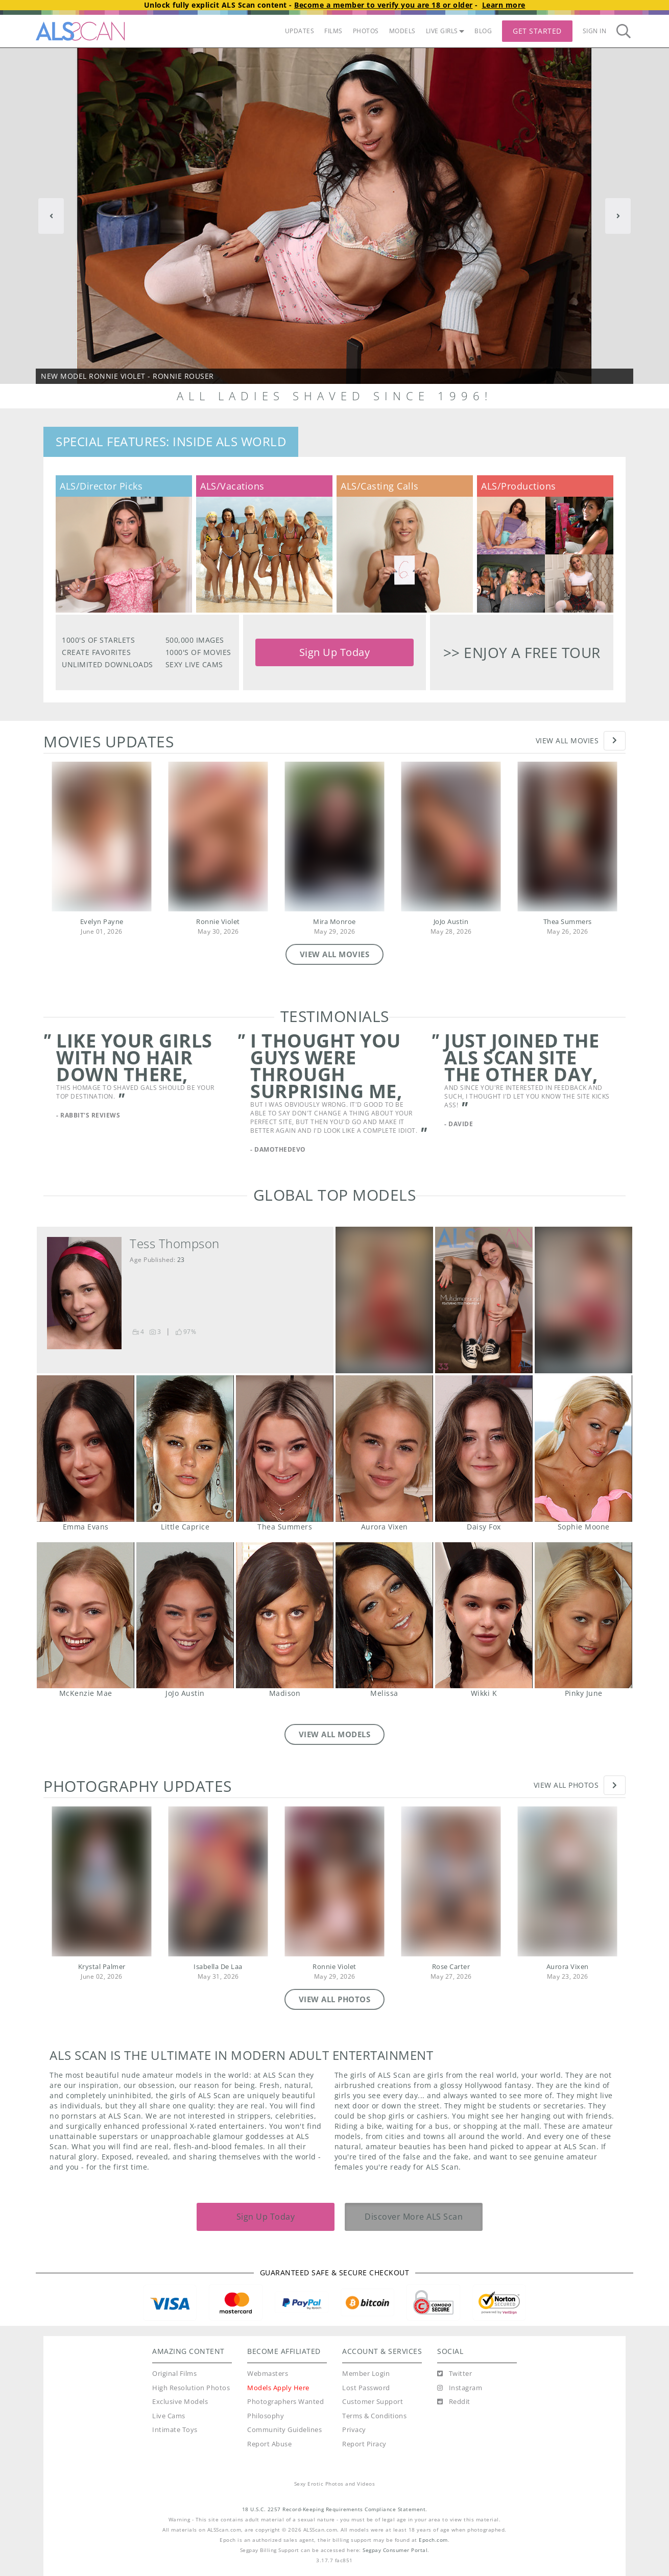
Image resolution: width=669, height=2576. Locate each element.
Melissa (384, 1615)
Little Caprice (184, 1448)
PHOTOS (366, 31)
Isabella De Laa (218, 1966)
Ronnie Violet (218, 921)
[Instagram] (459, 2388)
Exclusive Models (180, 2401)
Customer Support (372, 2401)
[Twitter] (454, 2373)
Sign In (595, 31)
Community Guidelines (284, 2429)
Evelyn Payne (102, 921)
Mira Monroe (334, 921)
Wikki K (483, 1615)
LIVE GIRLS (445, 31)
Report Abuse (269, 2444)
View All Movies (567, 740)
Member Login (366, 2373)
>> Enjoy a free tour (522, 652)
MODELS (402, 31)
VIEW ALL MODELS (335, 1734)
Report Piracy (364, 2444)
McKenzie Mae (85, 1615)
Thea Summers (567, 921)
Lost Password (366, 2388)
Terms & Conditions (374, 2416)
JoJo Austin (451, 921)
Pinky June (583, 1615)
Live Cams (168, 2416)
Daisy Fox (483, 1448)
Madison (284, 1615)
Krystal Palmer (102, 1966)
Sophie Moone (583, 1448)
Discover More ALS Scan (414, 2216)
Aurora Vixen (384, 1448)
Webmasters (267, 2373)
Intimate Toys (175, 2429)
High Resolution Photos (191, 2388)
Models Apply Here (278, 2388)
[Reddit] (453, 2402)
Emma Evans (85, 1448)
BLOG (483, 31)
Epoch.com (433, 2540)
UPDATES (300, 31)
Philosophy (265, 2416)
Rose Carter (451, 1966)
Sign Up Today (334, 652)
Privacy (354, 2429)
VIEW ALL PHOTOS (335, 1999)
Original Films (174, 2373)
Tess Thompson (175, 1243)
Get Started (537, 31)
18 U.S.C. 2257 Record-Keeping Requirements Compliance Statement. (334, 2509)
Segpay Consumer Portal (395, 2550)
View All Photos (566, 1785)
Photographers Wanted (285, 2401)
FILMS (333, 31)
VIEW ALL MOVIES (335, 954)
